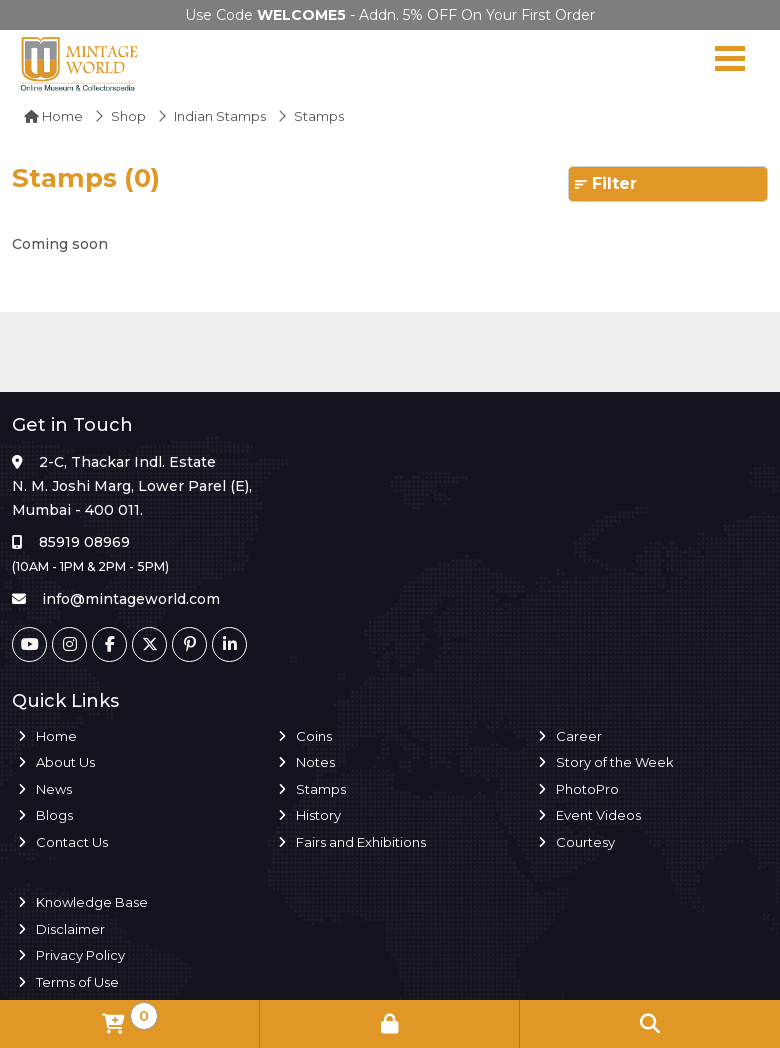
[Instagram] (69, 644)
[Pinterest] (189, 644)
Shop (128, 116)
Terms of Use (77, 982)
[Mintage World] (80, 63)
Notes (315, 762)
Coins (314, 736)
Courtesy (585, 842)
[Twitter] (149, 644)
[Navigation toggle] (730, 63)
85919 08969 (84, 542)
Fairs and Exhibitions (361, 842)
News (54, 789)
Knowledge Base (92, 902)
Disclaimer (70, 929)
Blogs (54, 815)
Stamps (321, 789)
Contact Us (72, 842)
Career (579, 736)
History (318, 815)
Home (53, 116)
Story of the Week (615, 762)
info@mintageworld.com (131, 599)
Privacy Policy (80, 955)
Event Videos (598, 815)
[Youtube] (29, 644)
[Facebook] (109, 644)
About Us (65, 762)
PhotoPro (587, 789)
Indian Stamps (220, 116)
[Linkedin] (229, 644)
